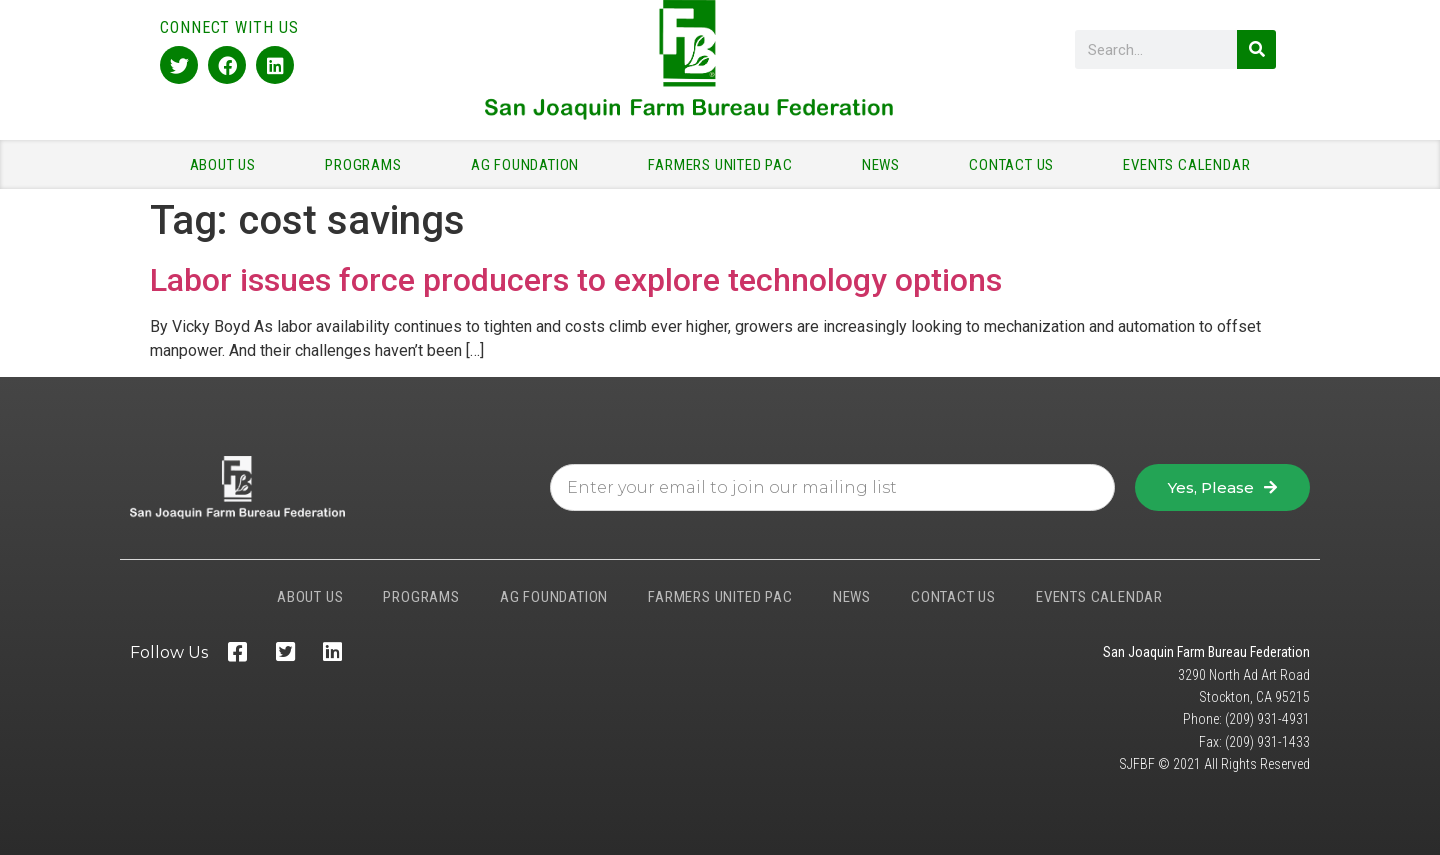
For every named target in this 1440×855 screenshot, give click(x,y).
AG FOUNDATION (530, 165)
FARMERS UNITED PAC (725, 165)
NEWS (886, 165)
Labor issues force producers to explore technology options (576, 280)
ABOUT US (228, 165)
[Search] (1256, 49)
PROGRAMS (368, 165)
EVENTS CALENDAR (1186, 165)
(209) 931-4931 (1267, 719)
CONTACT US (1016, 165)
